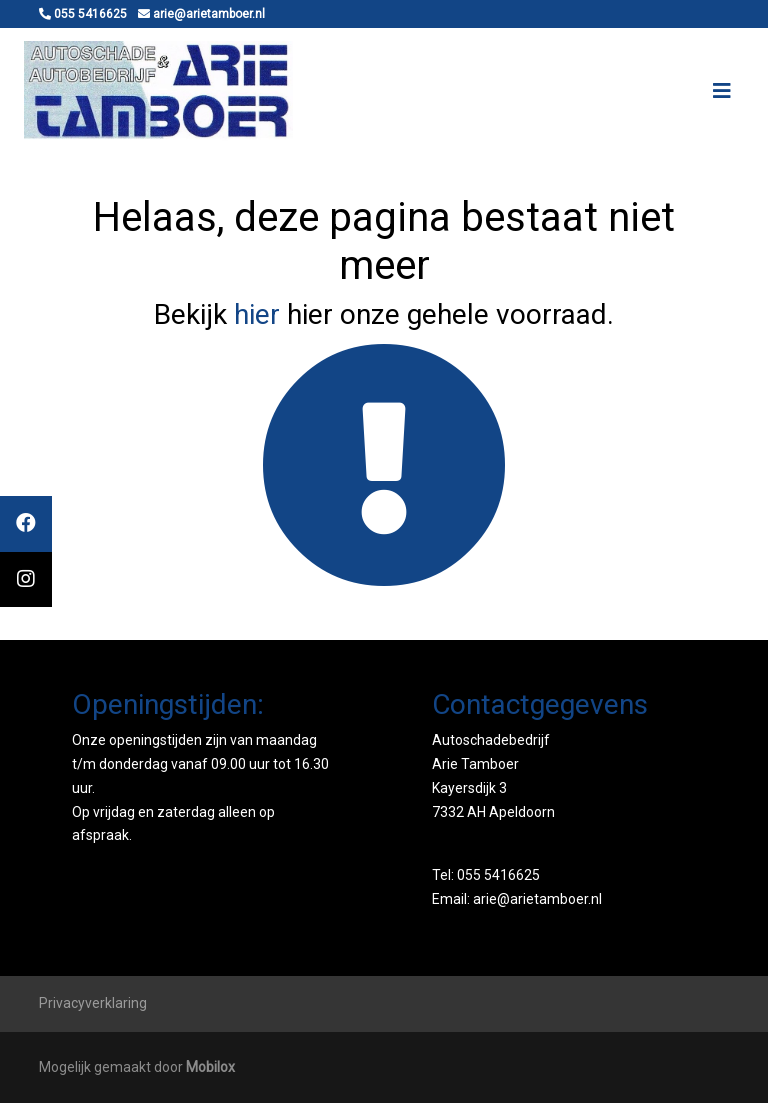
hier (257, 314)
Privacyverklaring (93, 1003)
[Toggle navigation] (722, 91)
